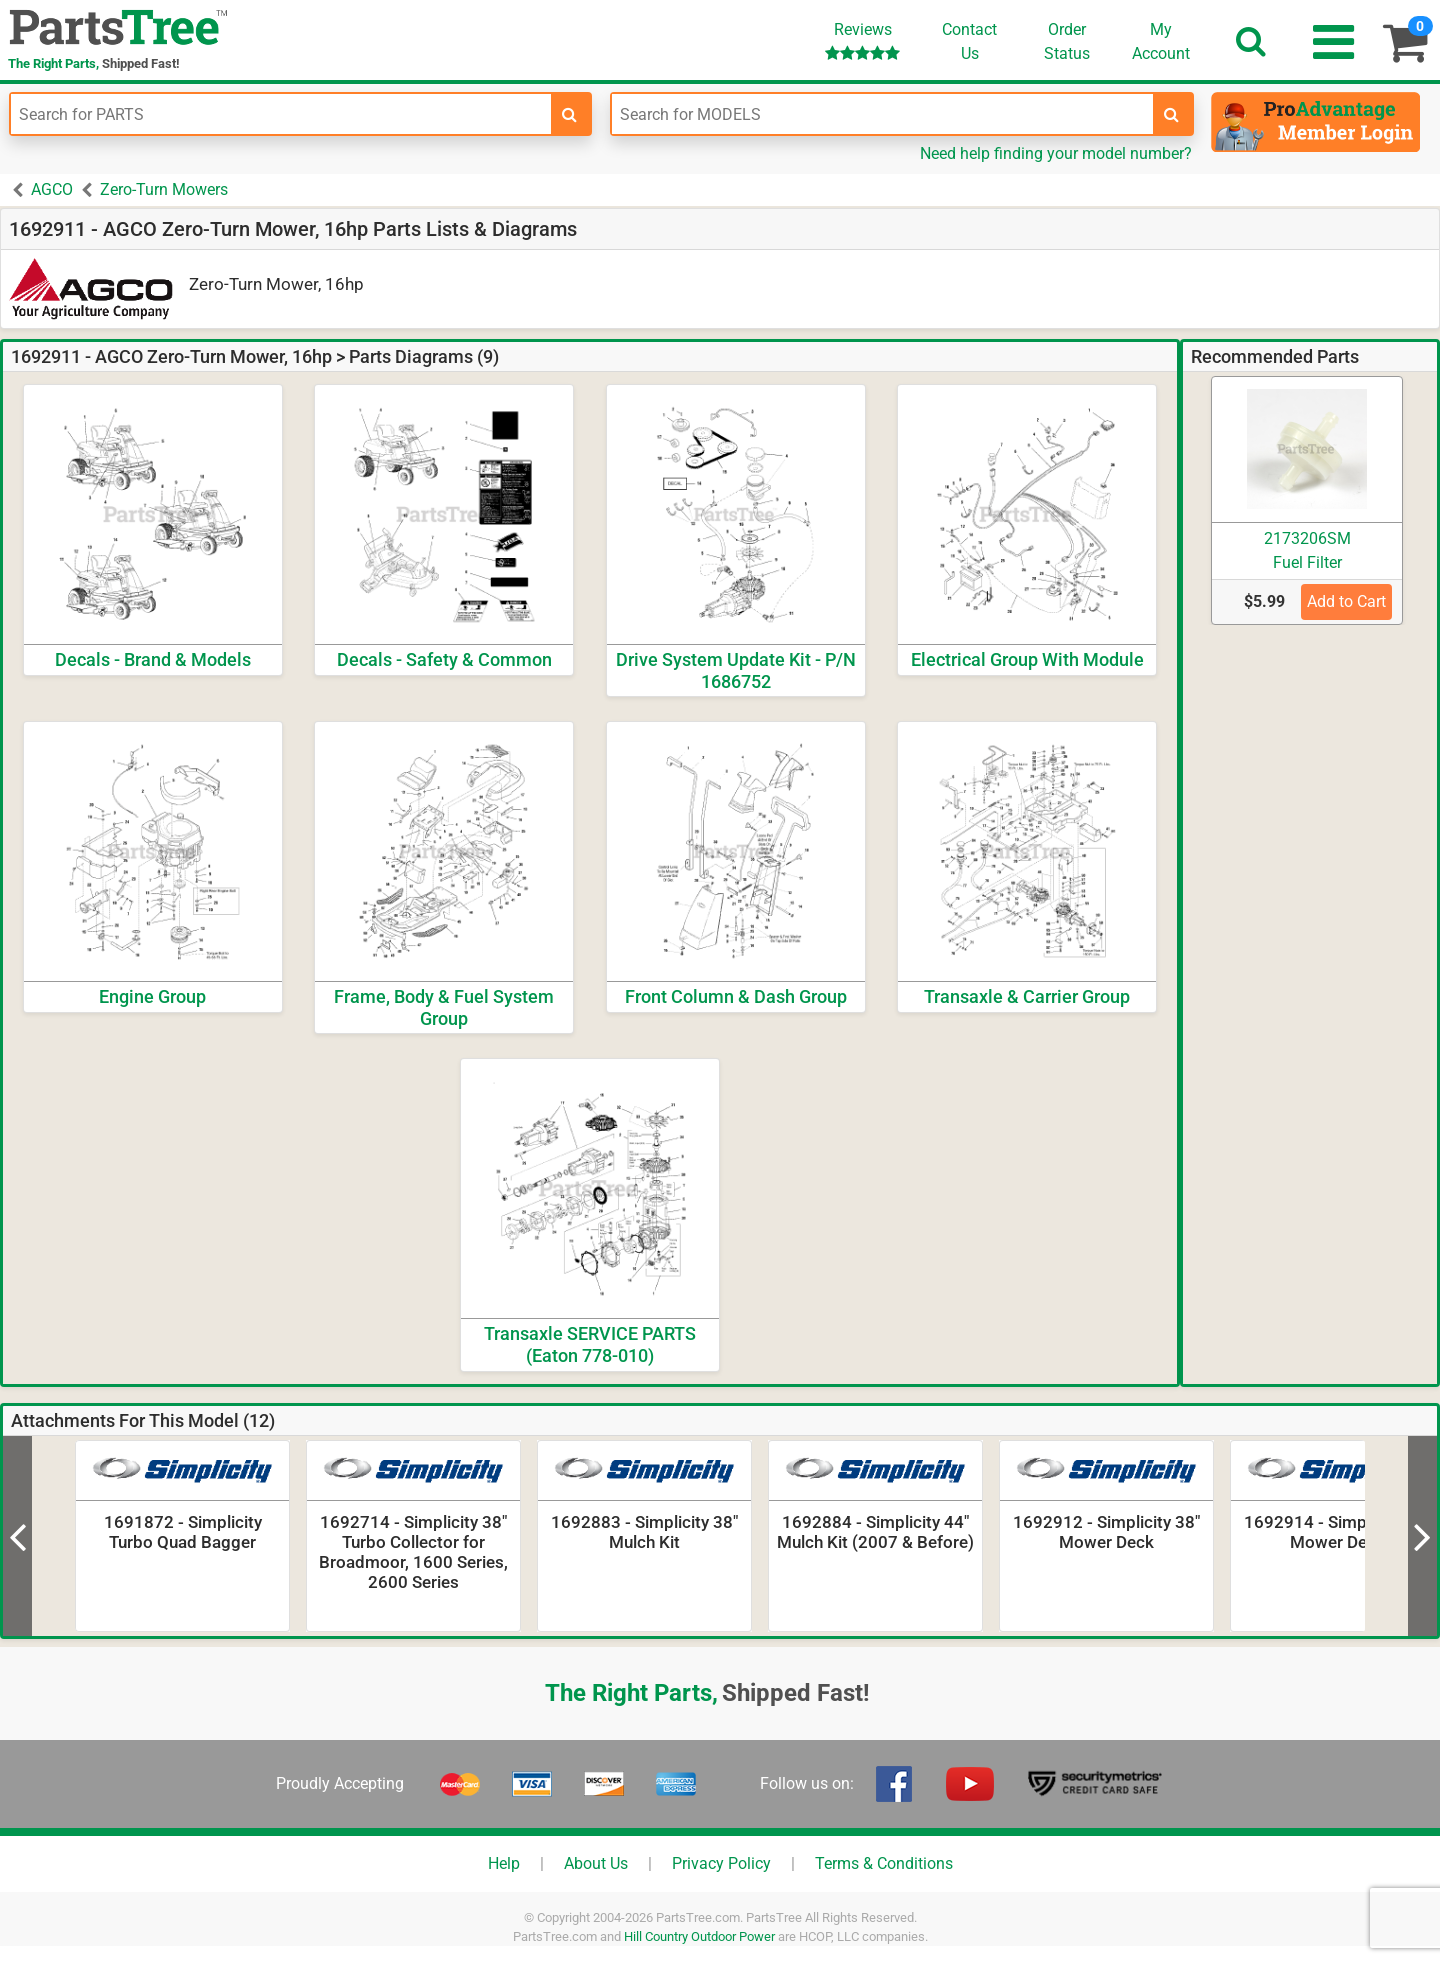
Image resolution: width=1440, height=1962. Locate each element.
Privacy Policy (721, 1863)
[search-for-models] (1172, 114)
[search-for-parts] (570, 114)
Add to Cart (1346, 601)
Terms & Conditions (884, 1863)
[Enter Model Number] (882, 114)
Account (1161, 41)
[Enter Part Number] (281, 114)
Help (504, 1863)
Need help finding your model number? (1056, 153)
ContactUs (969, 41)
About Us (596, 1863)
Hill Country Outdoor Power (699, 1936)
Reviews (862, 40)
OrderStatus (1067, 41)
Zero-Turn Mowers (164, 189)
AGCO (52, 189)
